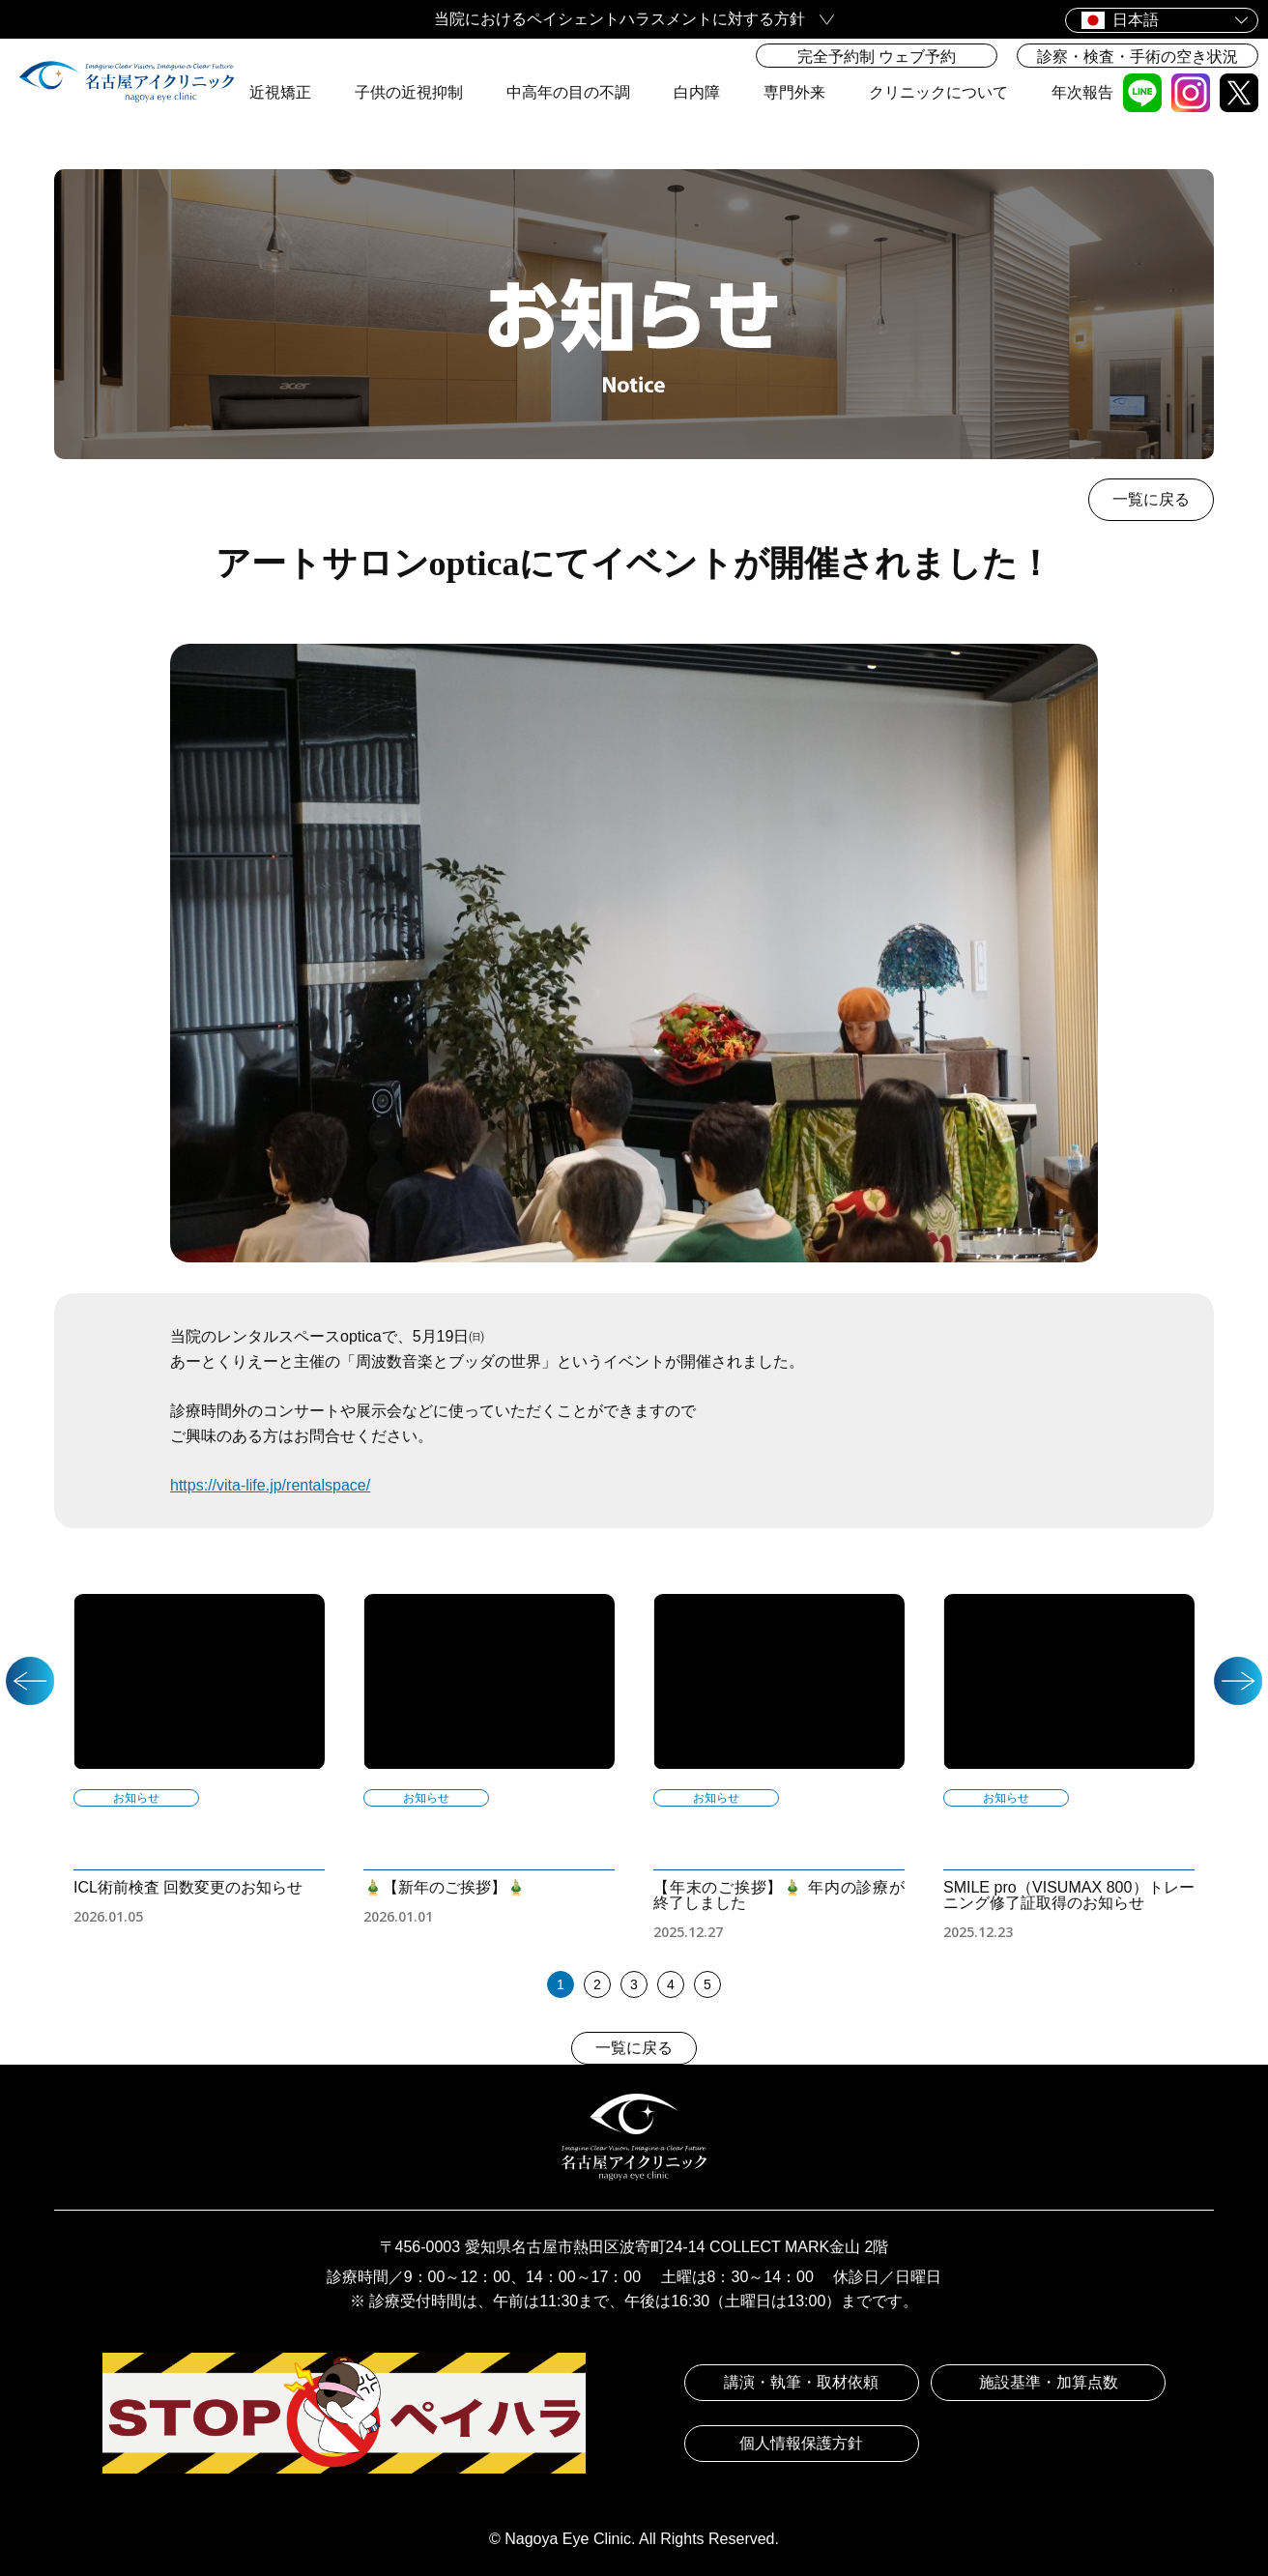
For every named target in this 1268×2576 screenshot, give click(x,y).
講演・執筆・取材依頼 (801, 2382)
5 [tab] (707, 1984)
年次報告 (1082, 92)
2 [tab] (597, 1984)
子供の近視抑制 (409, 92)
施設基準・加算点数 (1048, 2382)
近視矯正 (280, 92)
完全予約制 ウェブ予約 (876, 56)
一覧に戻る (1151, 499)
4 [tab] (671, 1984)
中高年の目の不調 (568, 92)
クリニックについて (938, 92)
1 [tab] (560, 1984)
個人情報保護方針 (801, 2443)
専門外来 (794, 92)
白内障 (697, 92)
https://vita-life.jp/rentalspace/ (270, 1485)
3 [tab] (634, 1984)
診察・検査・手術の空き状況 (1137, 56)
